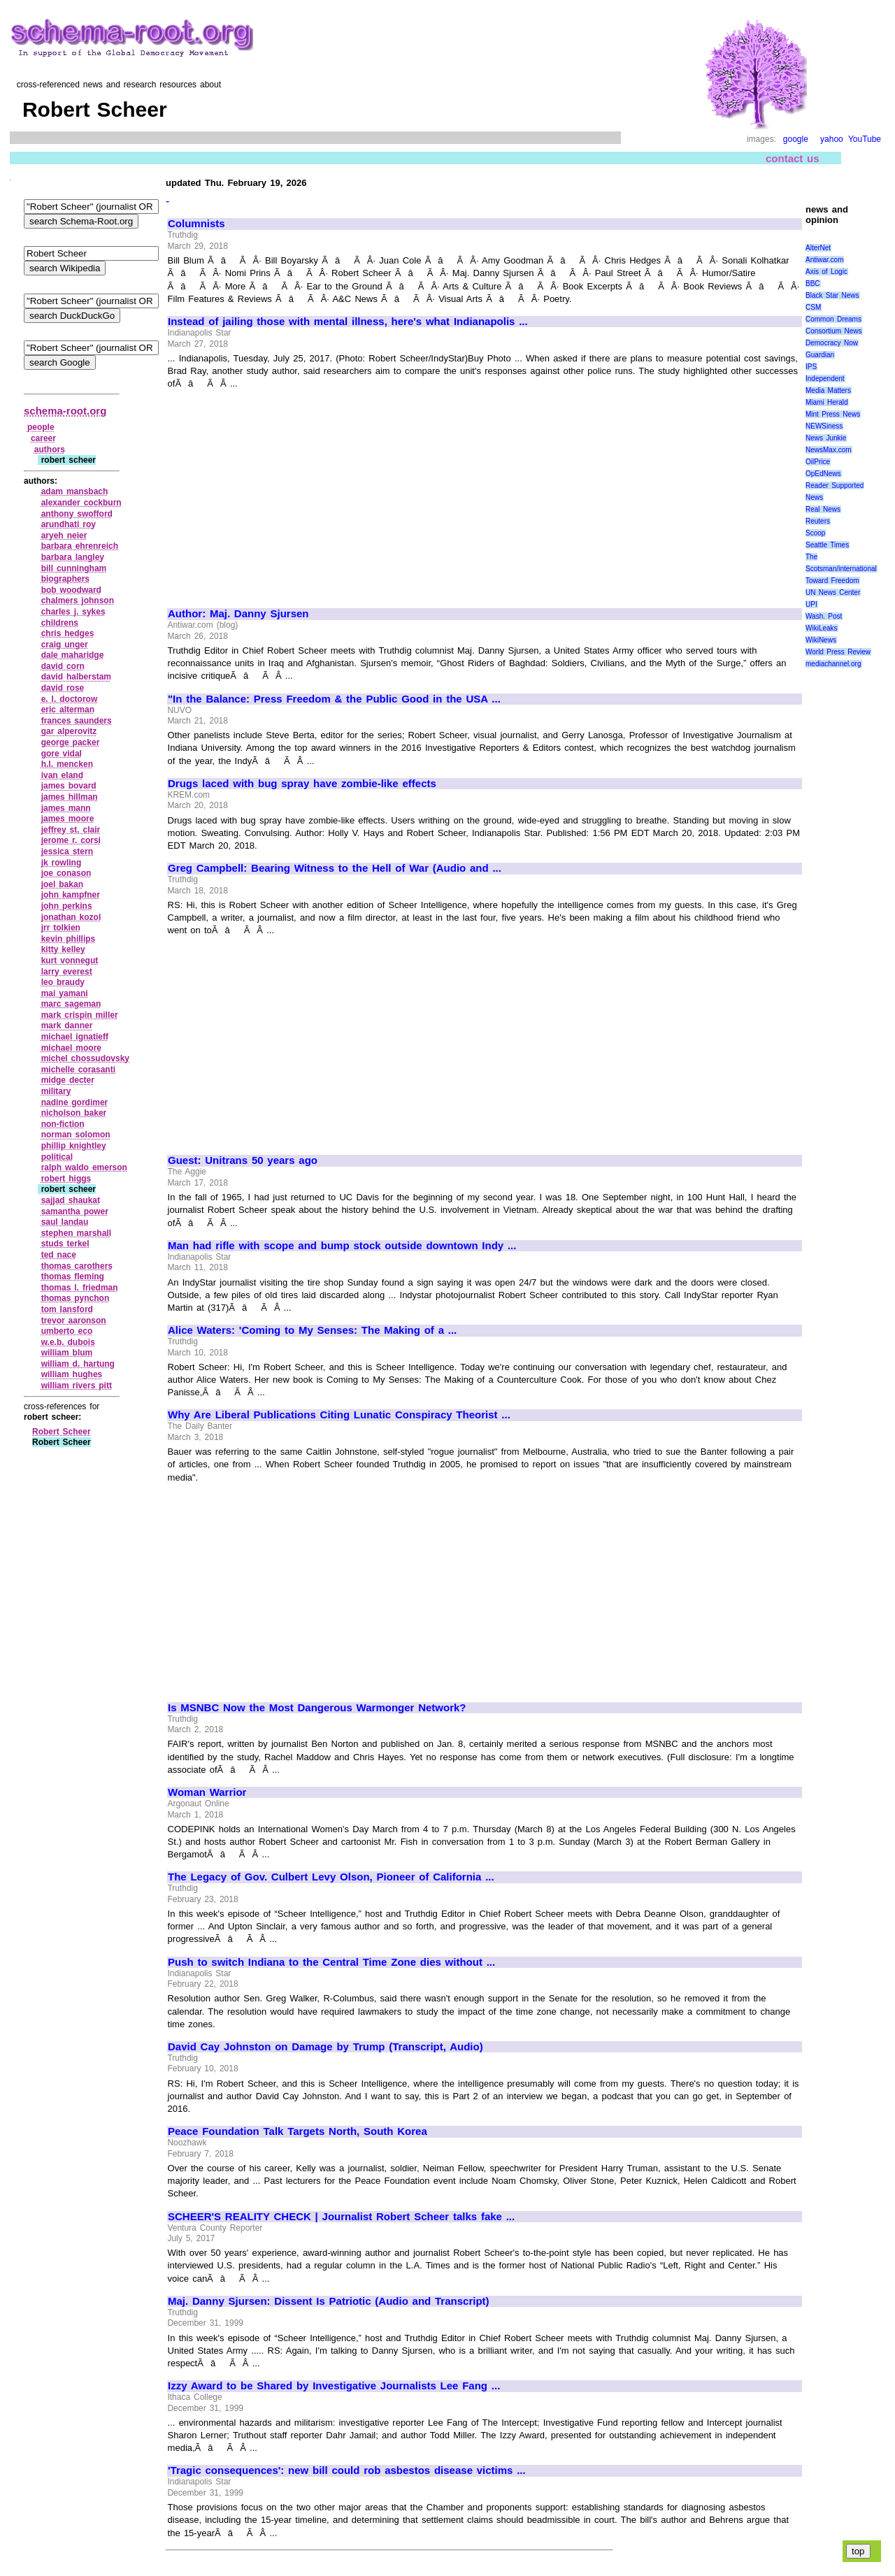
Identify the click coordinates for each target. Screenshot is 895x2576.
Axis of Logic (826, 271)
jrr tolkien (60, 928)
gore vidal (61, 753)
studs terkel (65, 1244)
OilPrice (818, 462)
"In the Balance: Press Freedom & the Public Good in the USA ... (334, 699)
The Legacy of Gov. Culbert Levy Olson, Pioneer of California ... (331, 1877)
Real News (823, 509)
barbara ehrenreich (79, 546)
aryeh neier (64, 535)
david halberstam (76, 677)
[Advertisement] (285, 493)
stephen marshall (76, 1233)
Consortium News (834, 331)
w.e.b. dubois (68, 1342)
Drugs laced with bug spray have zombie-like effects (302, 783)
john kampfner (70, 895)
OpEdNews (823, 473)
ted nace (58, 1255)
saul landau (65, 1222)
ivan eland (62, 775)
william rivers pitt (76, 1385)
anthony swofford (77, 514)
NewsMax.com (829, 450)
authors (49, 449)
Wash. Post (824, 616)
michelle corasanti (78, 1069)
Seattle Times (827, 545)
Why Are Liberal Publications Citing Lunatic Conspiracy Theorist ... (339, 1414)
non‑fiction (63, 1124)
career (43, 438)
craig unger (64, 644)
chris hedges (67, 633)
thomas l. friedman (79, 1288)
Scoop (815, 533)
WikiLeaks (822, 628)
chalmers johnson (77, 600)
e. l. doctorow (69, 699)
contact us (792, 158)
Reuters (818, 521)
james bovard (68, 786)
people (41, 427)
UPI (811, 604)
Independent (825, 378)
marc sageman (71, 1004)
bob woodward (71, 590)
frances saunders (76, 721)
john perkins (66, 906)
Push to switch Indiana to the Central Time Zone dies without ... (331, 1962)
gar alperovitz (69, 731)
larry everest (66, 972)
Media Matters (828, 390)
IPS (811, 366)
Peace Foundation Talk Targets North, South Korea (297, 2131)
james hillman (69, 797)
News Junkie (826, 438)
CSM (813, 307)
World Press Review (838, 652)
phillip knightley (73, 1146)
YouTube (864, 139)
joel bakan (62, 884)
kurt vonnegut (70, 960)
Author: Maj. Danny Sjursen (238, 613)
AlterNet (818, 248)
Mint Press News (833, 414)
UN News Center (833, 592)
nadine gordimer (74, 1102)
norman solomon (75, 1134)
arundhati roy (68, 524)
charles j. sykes (73, 612)
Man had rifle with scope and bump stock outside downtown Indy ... (342, 1245)
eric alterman (67, 709)
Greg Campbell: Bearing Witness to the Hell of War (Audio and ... (334, 868)
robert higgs (66, 1178)
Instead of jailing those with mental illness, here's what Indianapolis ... (348, 321)
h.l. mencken (67, 764)
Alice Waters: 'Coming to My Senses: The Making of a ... (312, 1330)
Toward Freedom (832, 580)
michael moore (71, 1048)
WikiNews (821, 640)
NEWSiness (824, 426)
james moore (67, 818)
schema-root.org (65, 411)
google (795, 139)
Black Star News (832, 295)
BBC (813, 283)
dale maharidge (72, 655)
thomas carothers (77, 1266)
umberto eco (67, 1331)
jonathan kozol (71, 917)
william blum (67, 1353)
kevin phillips (68, 939)
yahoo (831, 139)
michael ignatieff (74, 1037)
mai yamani (64, 993)
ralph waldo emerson (84, 1167)
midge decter (67, 1080)
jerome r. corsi (71, 840)
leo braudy (63, 982)
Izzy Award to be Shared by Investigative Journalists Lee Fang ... (334, 2385)
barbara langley (72, 557)
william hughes (72, 1374)
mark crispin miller (79, 1015)
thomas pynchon (75, 1298)
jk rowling (61, 863)
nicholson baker (74, 1113)
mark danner (67, 1025)
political (57, 1157)
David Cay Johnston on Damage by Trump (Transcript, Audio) (325, 2046)
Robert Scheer (61, 1432)
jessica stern (67, 851)
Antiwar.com (824, 260)
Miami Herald (827, 402)
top (858, 2551)
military (56, 1091)
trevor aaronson (73, 1320)
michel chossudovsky (85, 1058)
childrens (59, 623)
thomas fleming (72, 1276)
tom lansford (67, 1309)
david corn (63, 666)
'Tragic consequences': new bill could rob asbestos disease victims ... (347, 2470)
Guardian (820, 355)
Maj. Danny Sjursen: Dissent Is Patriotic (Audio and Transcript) (328, 2301)
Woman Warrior (207, 1792)
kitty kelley (63, 949)
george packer (70, 742)
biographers (65, 579)
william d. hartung (78, 1364)
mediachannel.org (833, 664)
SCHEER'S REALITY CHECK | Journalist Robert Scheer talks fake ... (341, 2216)
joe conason (66, 873)
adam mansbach (74, 491)
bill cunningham (74, 568)
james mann (66, 808)
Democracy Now (832, 343)
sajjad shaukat (70, 1200)
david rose (63, 688)
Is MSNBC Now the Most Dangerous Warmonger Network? (317, 1707)
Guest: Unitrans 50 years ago (242, 1160)
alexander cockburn (81, 503)
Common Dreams (833, 319)
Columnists (196, 223)
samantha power (74, 1211)
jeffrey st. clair (71, 830)
